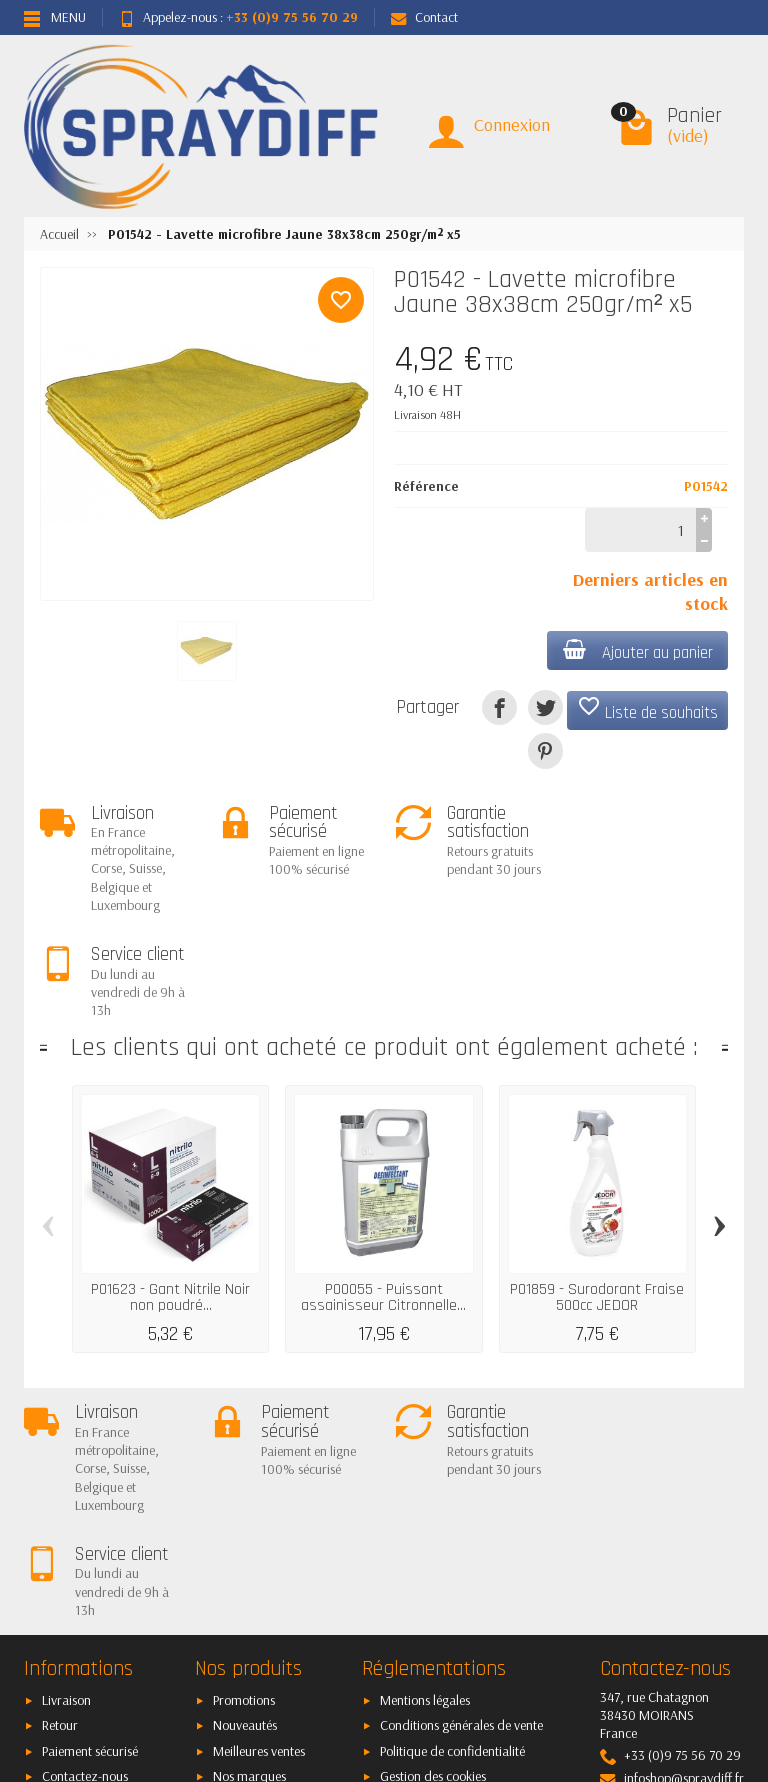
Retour (60, 1515)
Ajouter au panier (637, 651)
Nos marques (249, 1566)
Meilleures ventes (259, 1541)
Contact (424, 17)
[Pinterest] (545, 750)
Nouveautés (245, 1515)
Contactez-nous (85, 1566)
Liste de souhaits (647, 709)
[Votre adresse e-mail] (385, 1644)
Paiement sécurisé (90, 1541)
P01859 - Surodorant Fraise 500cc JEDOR (597, 1191)
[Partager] (499, 707)
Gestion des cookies (433, 1566)
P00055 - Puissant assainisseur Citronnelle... (383, 1191)
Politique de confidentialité (452, 1541)
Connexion (512, 124)
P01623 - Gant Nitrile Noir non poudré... (170, 1191)
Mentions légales (425, 1490)
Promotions (244, 1490)
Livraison (66, 1490)
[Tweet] (545, 707)
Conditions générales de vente (461, 1515)
